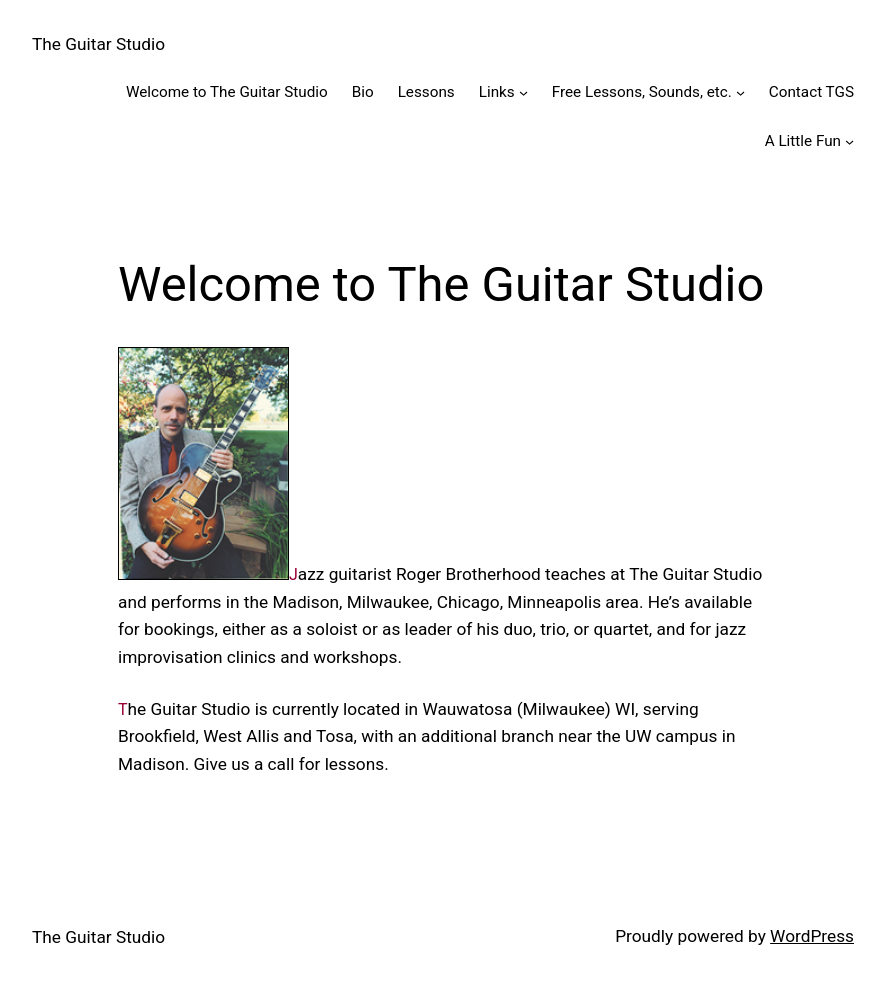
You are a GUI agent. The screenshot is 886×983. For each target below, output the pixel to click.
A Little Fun (803, 141)
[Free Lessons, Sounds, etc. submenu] (740, 92)
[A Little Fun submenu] (849, 140)
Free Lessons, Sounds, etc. (642, 92)
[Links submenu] (523, 92)
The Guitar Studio (98, 44)
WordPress (812, 936)
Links (497, 92)
